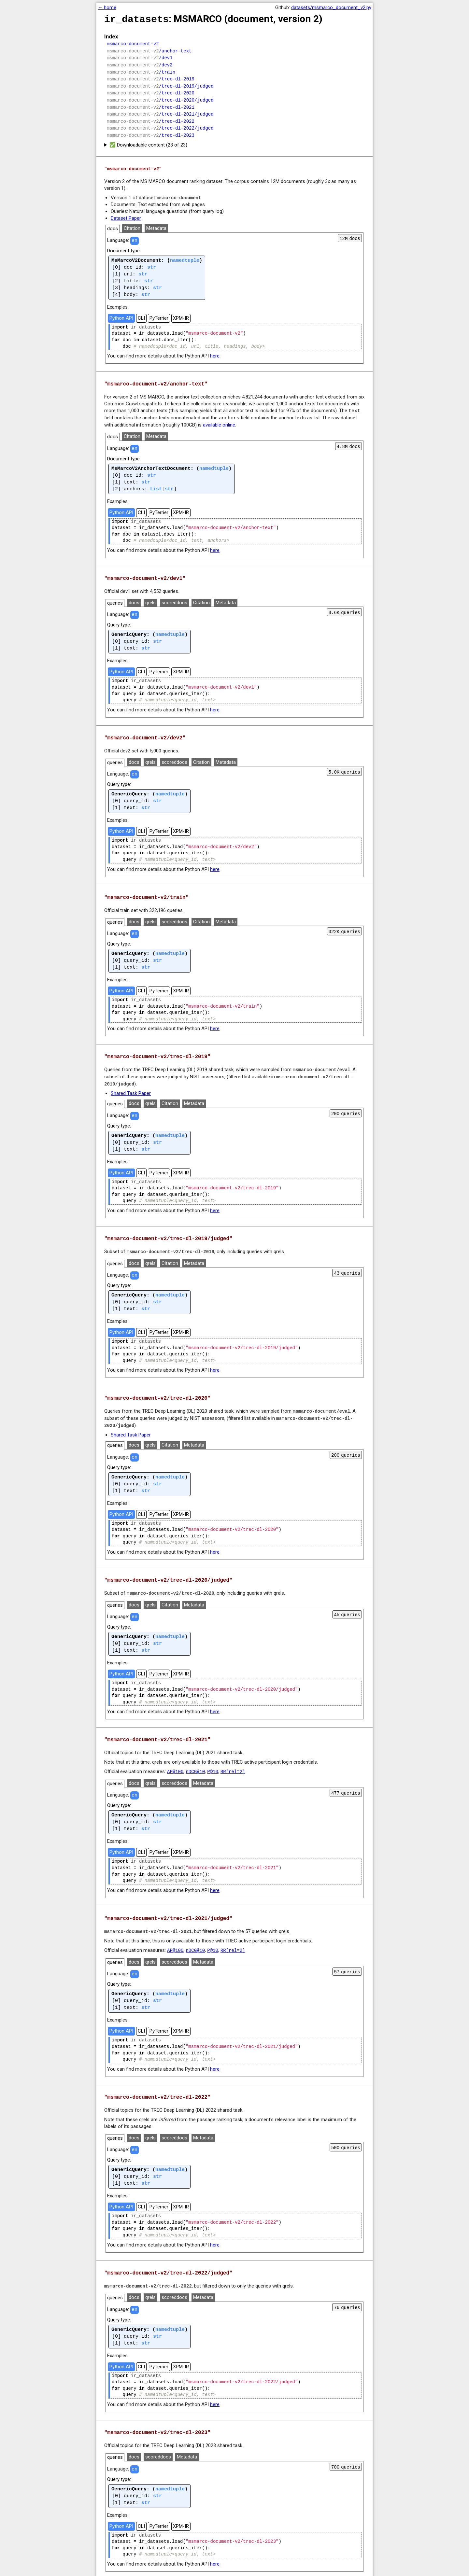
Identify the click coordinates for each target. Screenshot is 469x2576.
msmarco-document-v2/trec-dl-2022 (148, 2277)
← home (107, 7)
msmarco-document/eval (321, 1065)
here (215, 353)
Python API (121, 315)
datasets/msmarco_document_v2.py (331, 7)
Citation (132, 225)
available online (219, 421)
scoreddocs (174, 599)
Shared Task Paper (131, 1088)
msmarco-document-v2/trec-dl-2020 (170, 1586)
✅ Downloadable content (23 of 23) (148, 142)
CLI (141, 315)
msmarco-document (179, 194)
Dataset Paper (126, 215)
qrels (150, 599)
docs (112, 225)
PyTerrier (158, 315)
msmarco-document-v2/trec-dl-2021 (148, 1923)
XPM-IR (181, 315)
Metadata (156, 225)
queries (115, 599)
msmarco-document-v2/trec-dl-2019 (170, 1246)
